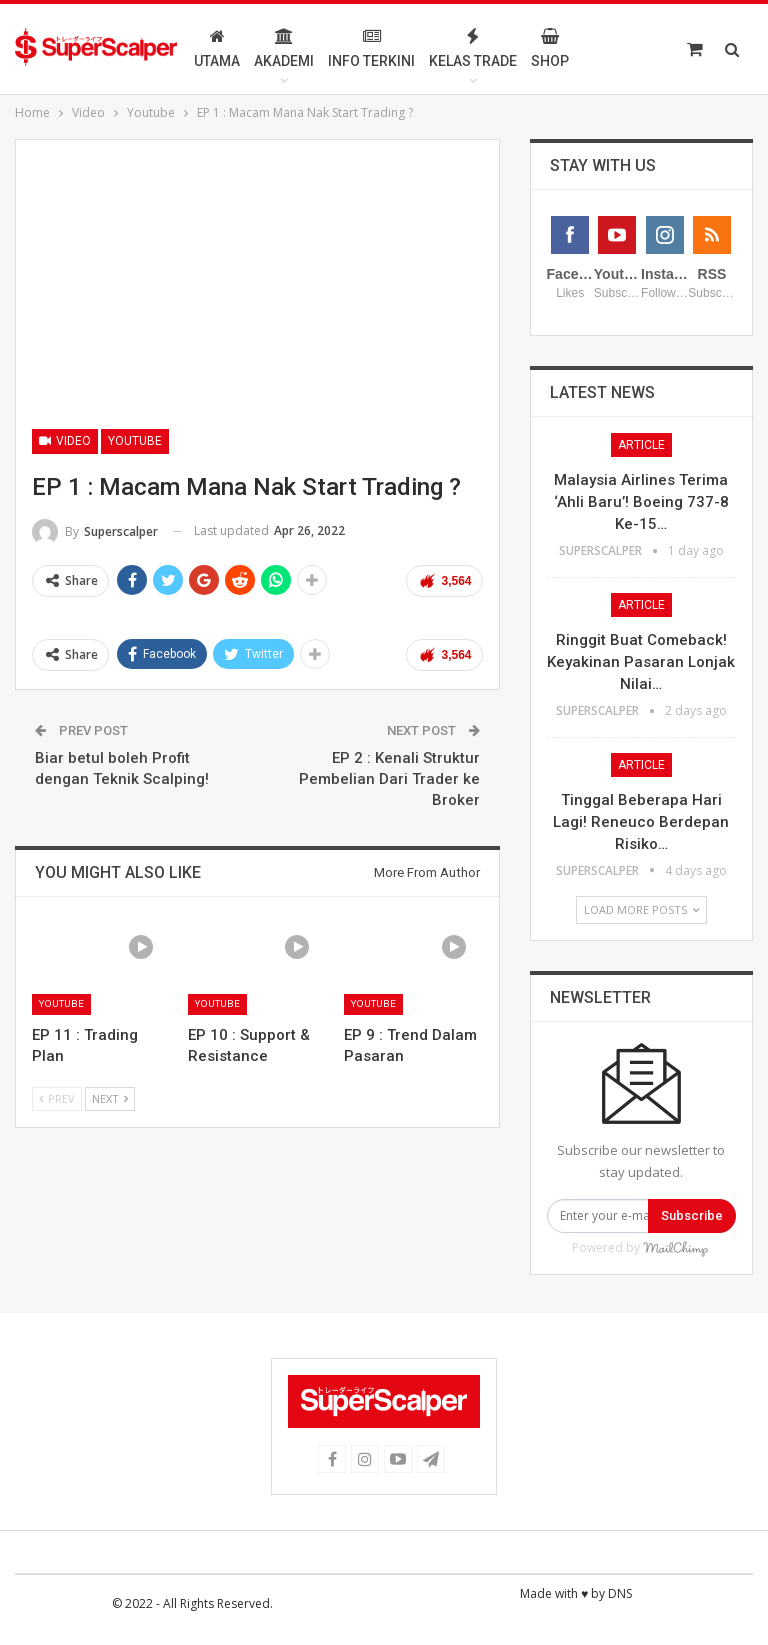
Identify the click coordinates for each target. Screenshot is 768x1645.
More (646, 48)
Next (110, 1098)
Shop (594, 48)
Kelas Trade (517, 48)
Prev (57, 1098)
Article (641, 558)
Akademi (328, 48)
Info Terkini (415, 48)
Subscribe (692, 1328)
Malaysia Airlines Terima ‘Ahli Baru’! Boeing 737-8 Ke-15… (641, 615)
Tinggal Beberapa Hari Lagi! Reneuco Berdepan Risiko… (641, 935)
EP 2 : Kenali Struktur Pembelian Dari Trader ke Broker (389, 779)
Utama (261, 48)
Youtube (135, 441)
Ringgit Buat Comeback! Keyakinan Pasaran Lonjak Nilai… (641, 775)
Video (65, 441)
